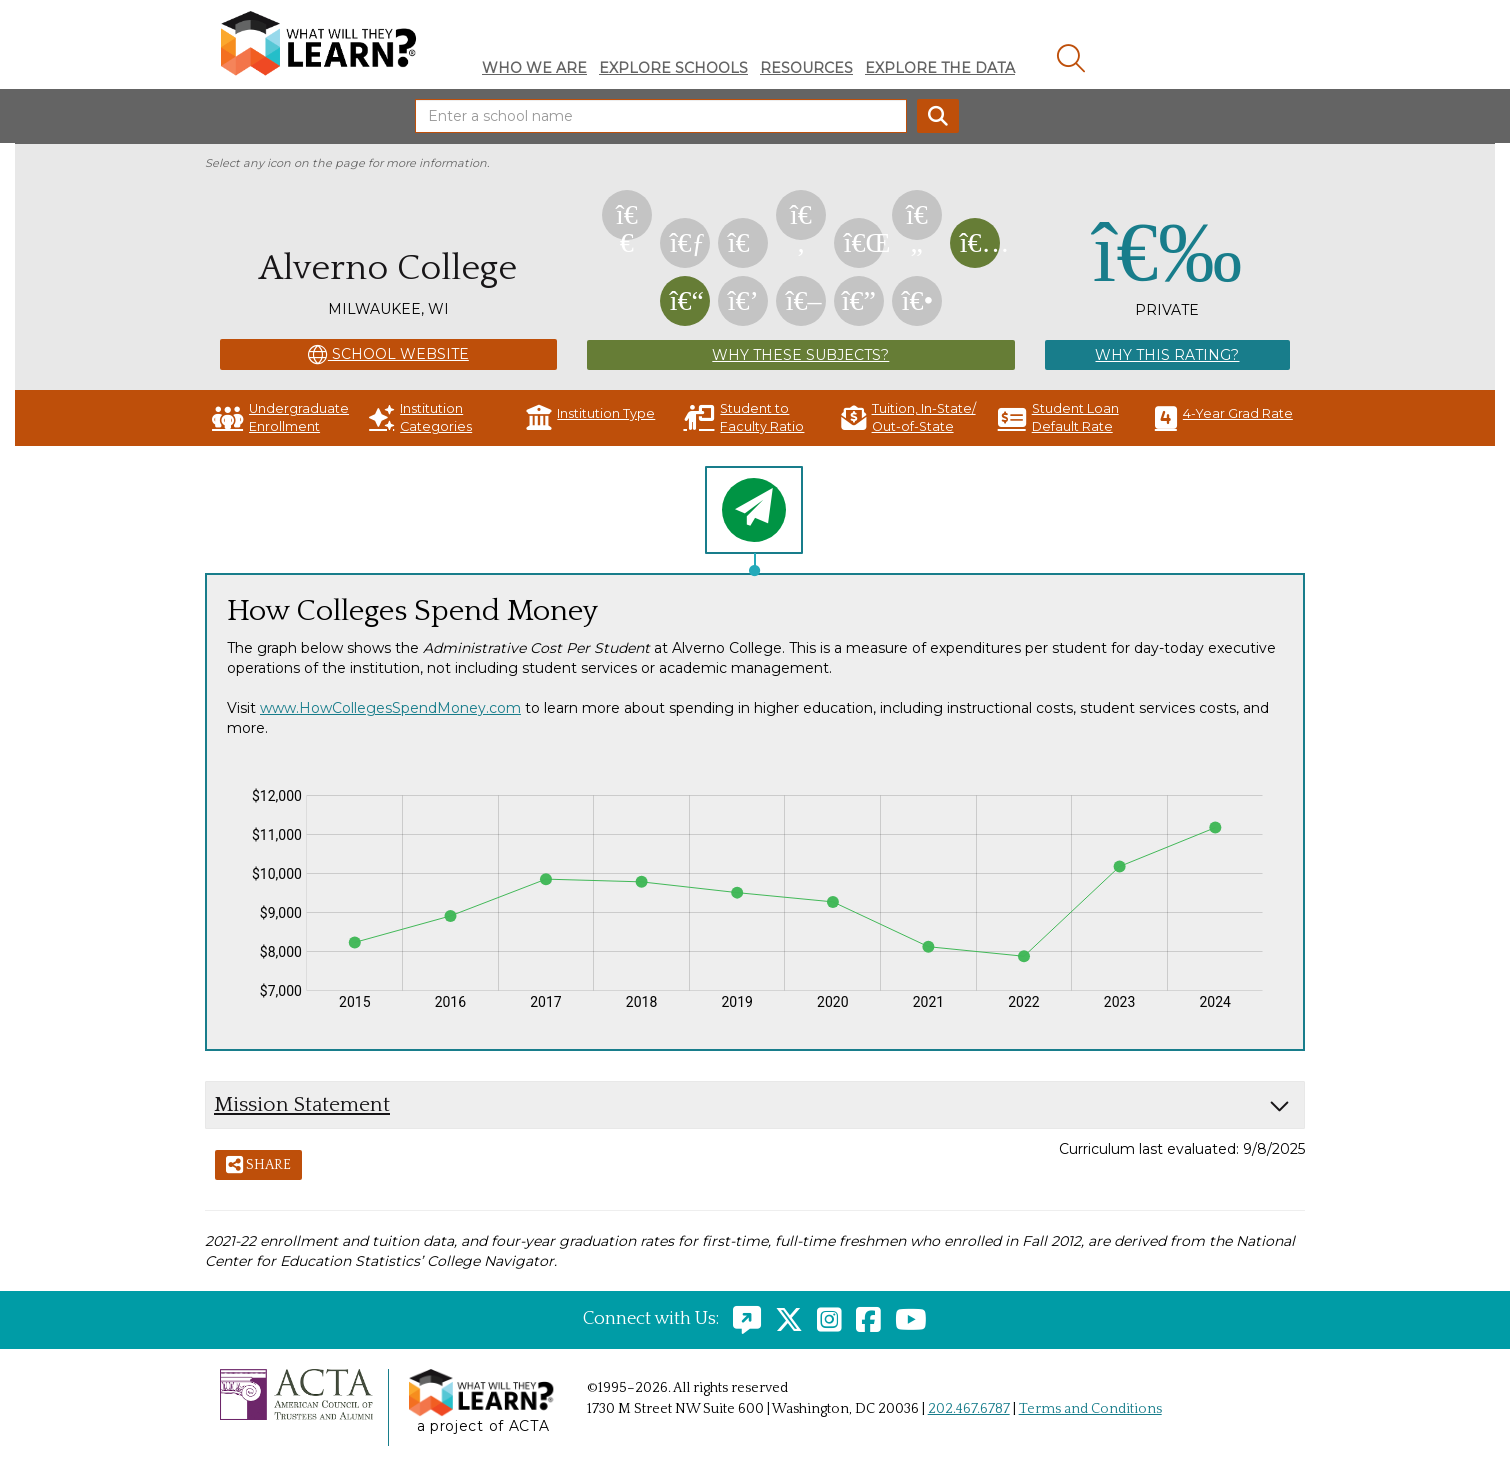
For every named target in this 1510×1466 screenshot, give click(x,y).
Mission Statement (302, 1104)
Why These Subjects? (800, 355)
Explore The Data (940, 68)
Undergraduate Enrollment (280, 417)
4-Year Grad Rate (1224, 417)
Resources (806, 68)
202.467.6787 (969, 1409)
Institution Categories (420, 417)
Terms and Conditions (1090, 1409)
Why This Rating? (1167, 355)
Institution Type (590, 417)
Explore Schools (673, 68)
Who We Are (534, 68)
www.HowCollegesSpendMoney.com (390, 708)
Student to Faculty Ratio (743, 417)
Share (258, 1166)
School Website (388, 355)
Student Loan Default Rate (1058, 417)
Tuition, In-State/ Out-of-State (908, 417)
